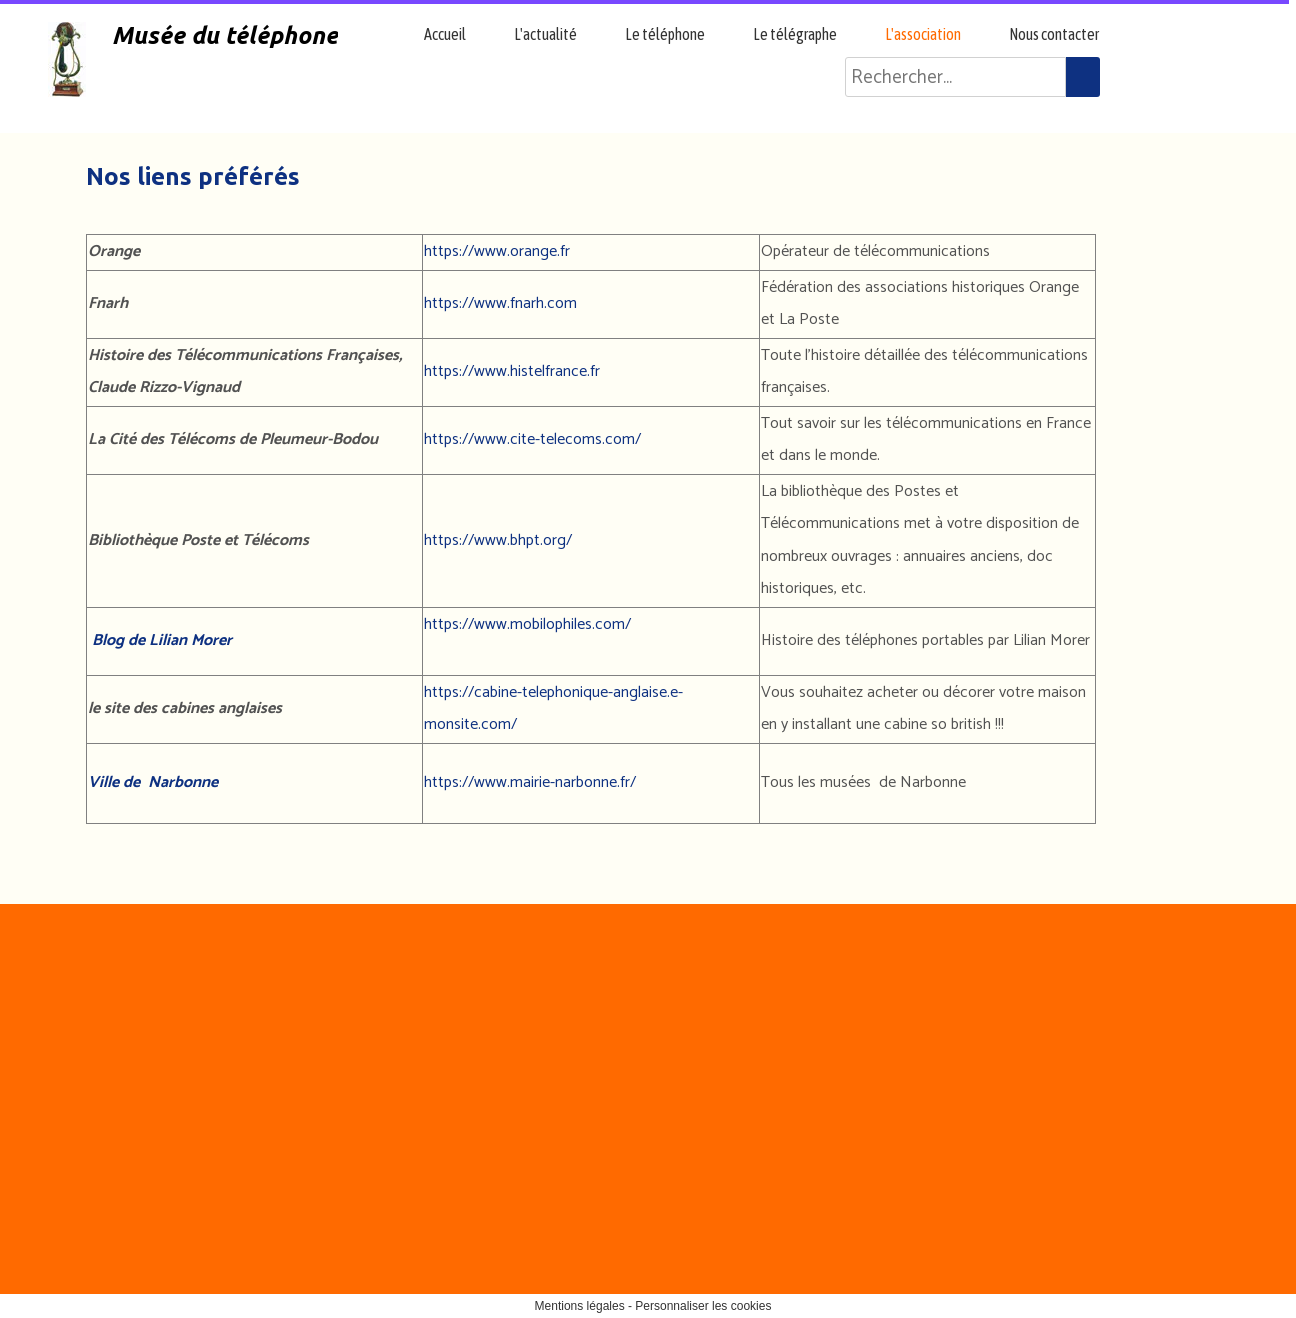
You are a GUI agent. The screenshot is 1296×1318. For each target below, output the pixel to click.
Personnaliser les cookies (703, 1306)
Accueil (445, 34)
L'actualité (545, 34)
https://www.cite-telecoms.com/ (532, 439)
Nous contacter (1054, 34)
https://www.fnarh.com (500, 303)
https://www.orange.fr (497, 251)
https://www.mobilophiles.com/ (527, 624)
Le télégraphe (795, 34)
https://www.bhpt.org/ (498, 540)
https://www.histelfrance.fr (512, 371)
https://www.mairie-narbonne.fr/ (530, 782)
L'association (923, 34)
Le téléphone (665, 34)
